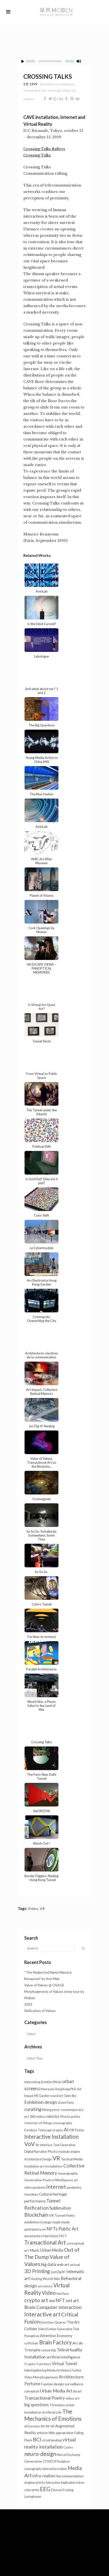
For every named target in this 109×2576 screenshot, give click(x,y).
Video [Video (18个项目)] (49, 2293)
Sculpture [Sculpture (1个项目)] (63, 2461)
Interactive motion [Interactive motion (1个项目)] (54, 2469)
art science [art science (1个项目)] (45, 2286)
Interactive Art (34, 90)
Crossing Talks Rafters (44, 149)
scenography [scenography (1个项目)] (33, 2469)
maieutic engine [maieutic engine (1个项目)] (69, 2151)
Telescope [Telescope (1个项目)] (45, 2130)
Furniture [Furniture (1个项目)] (30, 2130)
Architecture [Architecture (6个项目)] (71, 2376)
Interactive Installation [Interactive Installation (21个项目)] (51, 2136)
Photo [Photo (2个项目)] (53, 2151)
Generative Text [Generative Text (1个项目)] (68, 2329)
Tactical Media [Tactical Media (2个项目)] (72, 2159)
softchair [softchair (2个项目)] (31, 2343)
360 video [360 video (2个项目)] (37, 2116)
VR (42, 1908)
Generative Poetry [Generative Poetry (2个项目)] (39, 2180)
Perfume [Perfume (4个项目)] (32, 2383)
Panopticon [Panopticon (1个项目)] (31, 2336)
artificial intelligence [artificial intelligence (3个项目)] (63, 2357)
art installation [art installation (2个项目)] (51, 2166)
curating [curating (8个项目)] (32, 2109)
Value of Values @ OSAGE (44, 1985)
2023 (28, 2004)
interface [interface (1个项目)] (62, 2293)
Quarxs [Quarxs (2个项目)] (60, 2322)
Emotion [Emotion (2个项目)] (47, 2322)
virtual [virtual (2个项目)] (75, 2264)
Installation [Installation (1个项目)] (31, 2166)
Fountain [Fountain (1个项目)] (47, 2384)
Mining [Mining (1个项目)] (46, 2110)
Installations (65, 84)
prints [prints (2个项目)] (40, 2482)
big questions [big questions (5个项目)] (36, 2404)
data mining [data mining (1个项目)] (32, 2082)
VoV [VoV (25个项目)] (29, 2143)
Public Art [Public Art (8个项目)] (68, 2228)
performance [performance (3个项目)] (35, 2201)
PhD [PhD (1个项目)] (73, 2089)
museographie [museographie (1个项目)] (68, 2173)
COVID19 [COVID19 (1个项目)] (49, 2461)
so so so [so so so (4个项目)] (47, 2425)
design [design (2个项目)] (59, 2384)
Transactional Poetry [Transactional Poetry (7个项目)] (44, 2398)
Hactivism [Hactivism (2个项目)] (50, 2236)
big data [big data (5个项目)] (48, 2264)
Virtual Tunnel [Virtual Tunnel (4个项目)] (64, 2363)
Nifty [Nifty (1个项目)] (52, 2433)
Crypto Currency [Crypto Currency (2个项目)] (37, 2364)
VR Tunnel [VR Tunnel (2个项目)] (57, 2215)
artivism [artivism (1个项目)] (42, 2433)
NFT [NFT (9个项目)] (60, 2300)
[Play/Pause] (22, 61)
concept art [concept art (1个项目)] (31, 2391)
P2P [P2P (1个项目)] (71, 2130)
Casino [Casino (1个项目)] (68, 2447)
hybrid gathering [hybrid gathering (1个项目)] (35, 2370)
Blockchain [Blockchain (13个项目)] (36, 2215)
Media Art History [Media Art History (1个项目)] (59, 2370)
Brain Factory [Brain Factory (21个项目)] (55, 2342)
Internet (54, 90)
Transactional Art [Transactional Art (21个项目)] (45, 2242)
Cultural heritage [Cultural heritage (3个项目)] (53, 2194)
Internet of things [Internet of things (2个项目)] (38, 2123)
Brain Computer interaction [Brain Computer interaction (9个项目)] (53, 2307)
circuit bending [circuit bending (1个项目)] (52, 2440)
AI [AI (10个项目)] (66, 2129)
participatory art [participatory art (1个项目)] (35, 2229)
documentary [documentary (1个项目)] (33, 2236)
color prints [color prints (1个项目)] (31, 2490)
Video (67, 90)
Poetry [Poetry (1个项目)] (70, 2215)
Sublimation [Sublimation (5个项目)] (60, 2208)
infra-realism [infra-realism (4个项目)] (43, 2475)
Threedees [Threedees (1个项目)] (57, 2405)
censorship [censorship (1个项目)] (48, 2350)
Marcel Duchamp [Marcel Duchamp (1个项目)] (68, 2455)
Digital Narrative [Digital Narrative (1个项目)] (35, 2151)
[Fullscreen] (87, 61)
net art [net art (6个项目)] (72, 2300)
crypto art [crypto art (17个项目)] (36, 2300)
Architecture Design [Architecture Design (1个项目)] (38, 2159)
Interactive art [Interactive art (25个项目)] (42, 2314)
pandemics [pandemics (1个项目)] (74, 2187)
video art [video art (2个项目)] (73, 2398)
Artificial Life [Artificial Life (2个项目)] (52, 2412)
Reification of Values (40, 2011)
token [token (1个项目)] (80, 2482)
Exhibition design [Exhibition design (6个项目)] (40, 2102)
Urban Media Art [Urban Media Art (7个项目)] (56, 2390)
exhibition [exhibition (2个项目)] (32, 2222)
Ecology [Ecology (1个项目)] (46, 2222)
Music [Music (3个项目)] (35, 2250)
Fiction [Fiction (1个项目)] (79, 2130)
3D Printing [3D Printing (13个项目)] (37, 2271)
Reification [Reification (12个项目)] (36, 2208)
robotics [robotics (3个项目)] (52, 2116)
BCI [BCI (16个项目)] (37, 2439)
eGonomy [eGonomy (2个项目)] (32, 2426)
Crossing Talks (37, 155)
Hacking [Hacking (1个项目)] (36, 2279)
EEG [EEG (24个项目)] (45, 2489)
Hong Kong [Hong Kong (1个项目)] (62, 2089)
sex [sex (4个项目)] (52, 2300)
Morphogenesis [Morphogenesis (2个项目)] (45, 2377)
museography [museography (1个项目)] (62, 2123)
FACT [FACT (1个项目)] (63, 2236)
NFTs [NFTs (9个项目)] (52, 2228)
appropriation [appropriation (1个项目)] (65, 2433)
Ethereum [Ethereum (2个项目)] (46, 2089)
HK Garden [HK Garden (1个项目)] (41, 2096)
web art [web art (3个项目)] (63, 2264)
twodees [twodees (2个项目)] (31, 2194)
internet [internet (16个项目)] (56, 2186)
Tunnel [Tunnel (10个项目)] (53, 2200)
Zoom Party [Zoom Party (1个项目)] (66, 2103)
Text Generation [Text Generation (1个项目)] (64, 2145)
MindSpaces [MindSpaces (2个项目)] (63, 2180)
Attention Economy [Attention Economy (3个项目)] (56, 2335)
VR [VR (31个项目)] (56, 2158)
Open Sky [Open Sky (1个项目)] (70, 2096)
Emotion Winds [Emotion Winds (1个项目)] (51, 2082)
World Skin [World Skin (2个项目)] (51, 2279)
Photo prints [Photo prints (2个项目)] (70, 2116)
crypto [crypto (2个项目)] (58, 2130)
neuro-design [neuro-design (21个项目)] (40, 2453)
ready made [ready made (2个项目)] (61, 2222)
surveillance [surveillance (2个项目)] (74, 2384)
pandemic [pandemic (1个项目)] (39, 2187)
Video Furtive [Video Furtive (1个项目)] (47, 2329)
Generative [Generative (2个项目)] (33, 2461)
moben (28, 99)
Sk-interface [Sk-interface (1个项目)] (44, 2145)
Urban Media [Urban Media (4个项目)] (51, 2250)
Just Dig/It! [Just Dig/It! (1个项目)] (58, 2272)
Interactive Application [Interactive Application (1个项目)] (61, 2482)
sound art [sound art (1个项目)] (56, 2096)
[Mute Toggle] (79, 61)
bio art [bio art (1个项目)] (77, 2391)
